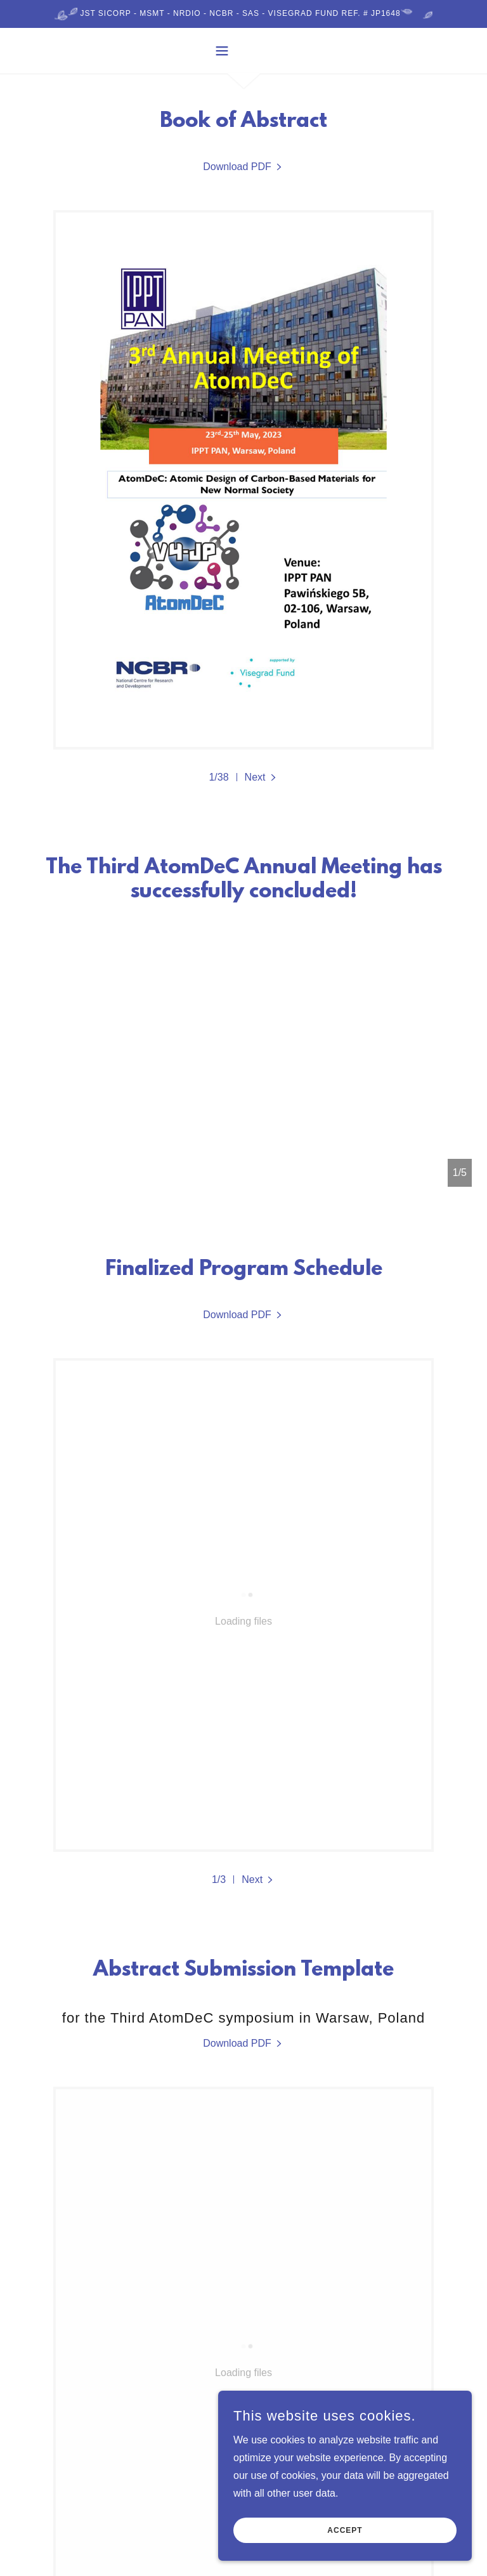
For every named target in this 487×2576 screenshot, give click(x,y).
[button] (243, 50)
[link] (243, 167)
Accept (344, 2530)
